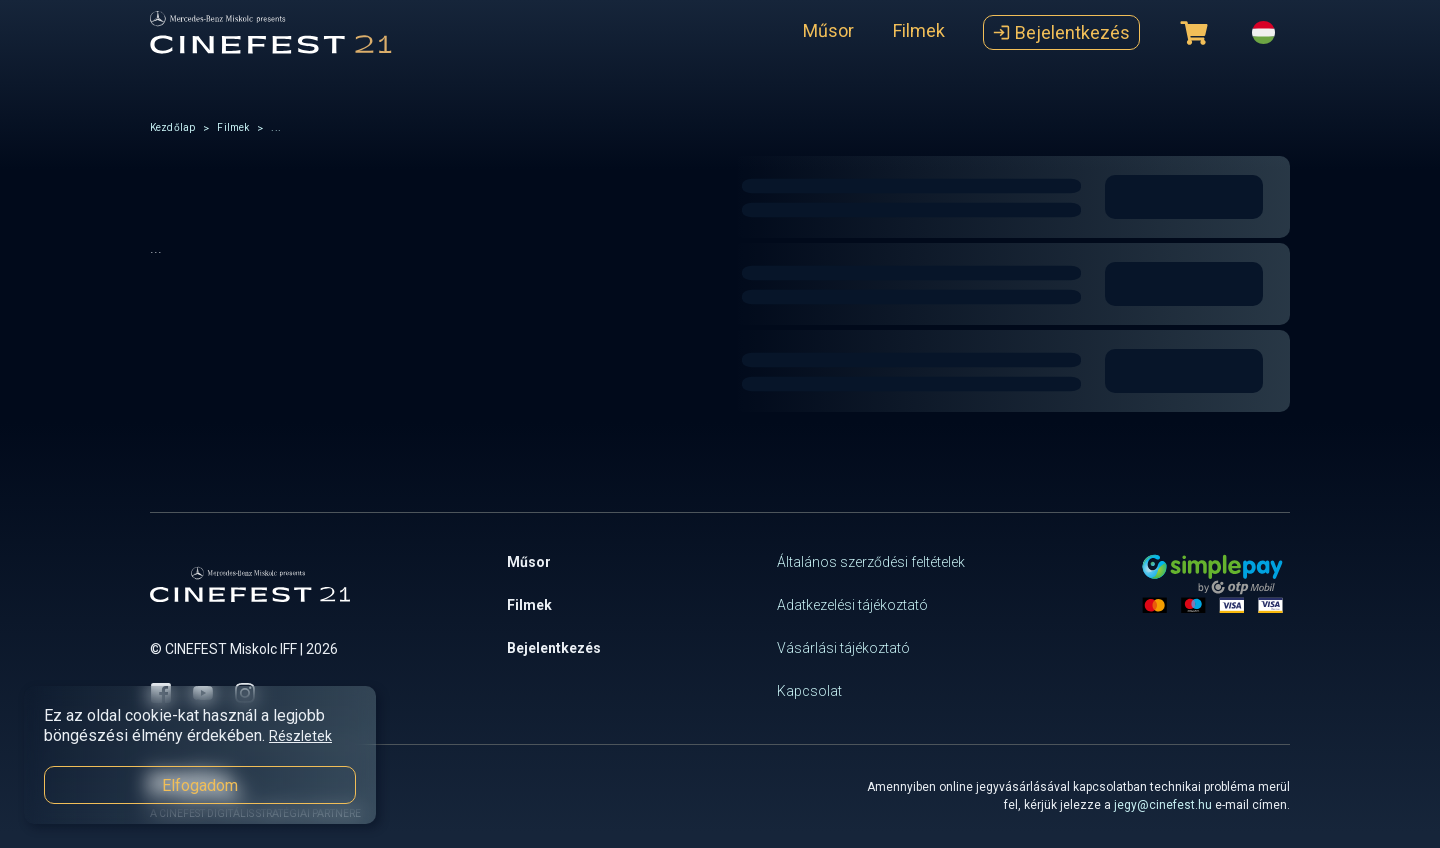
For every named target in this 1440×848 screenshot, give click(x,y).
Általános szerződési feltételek (871, 562)
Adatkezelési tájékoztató (852, 605)
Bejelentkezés (1061, 32)
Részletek (300, 736)
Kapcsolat (809, 691)
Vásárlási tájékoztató (843, 648)
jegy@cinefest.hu (1163, 805)
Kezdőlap (172, 127)
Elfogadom (200, 785)
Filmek (919, 30)
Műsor (828, 30)
